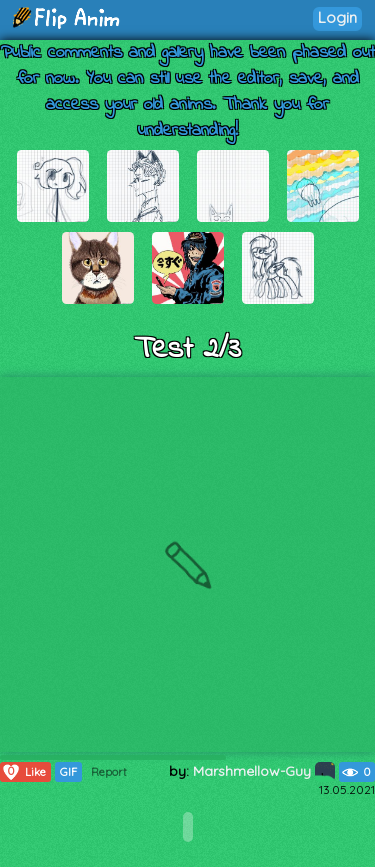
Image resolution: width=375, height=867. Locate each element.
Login (337, 17)
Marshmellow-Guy (264, 771)
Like (23, 772)
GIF (68, 772)
